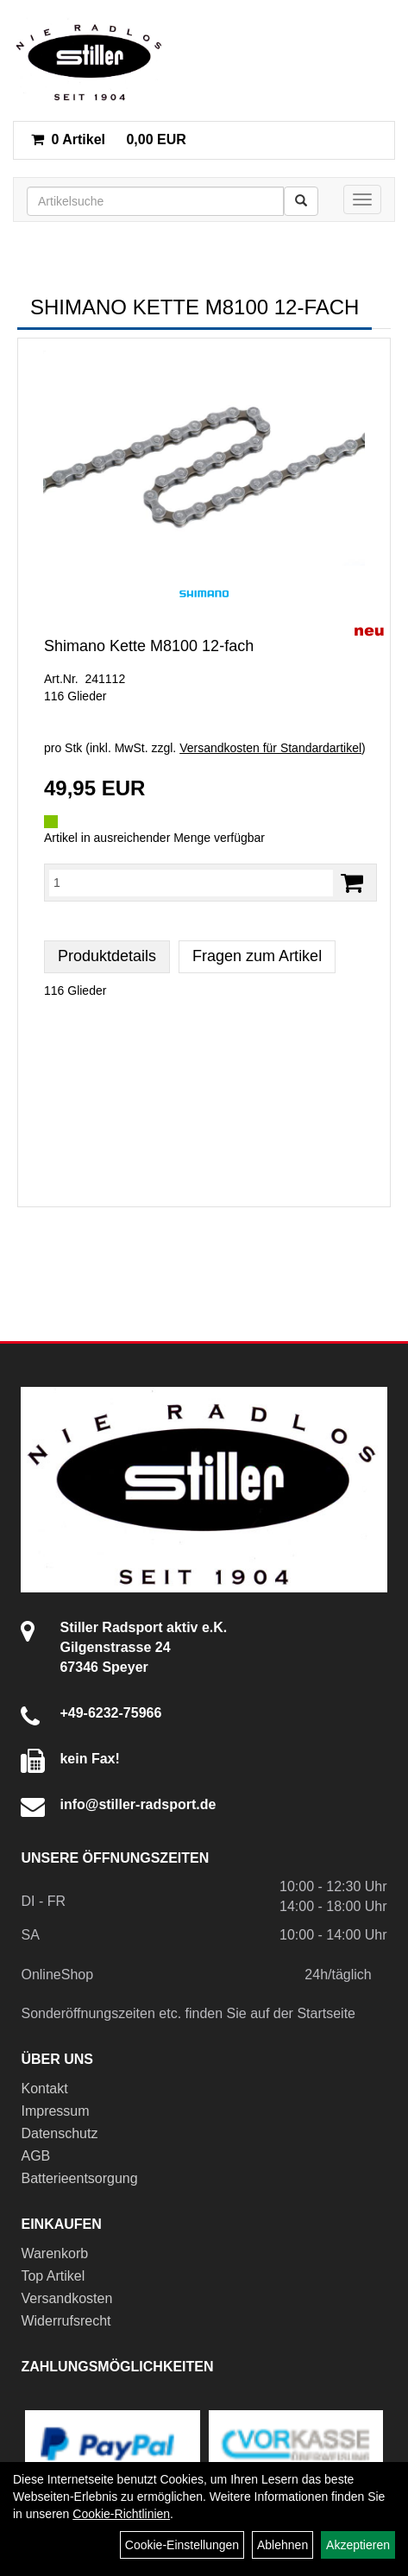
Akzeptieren (358, 2545)
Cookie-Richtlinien (121, 2514)
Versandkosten (66, 2298)
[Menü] (362, 199)
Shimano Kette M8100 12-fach (149, 646)
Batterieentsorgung (79, 2178)
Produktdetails (107, 956)
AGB (35, 2156)
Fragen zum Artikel (257, 956)
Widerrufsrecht (65, 2320)
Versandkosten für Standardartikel (270, 748)
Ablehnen (282, 2545)
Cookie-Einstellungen (182, 2545)
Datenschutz (59, 2133)
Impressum (55, 2111)
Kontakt (44, 2088)
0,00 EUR (108, 139)
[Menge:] (191, 882)
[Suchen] (301, 201)
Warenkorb (54, 2253)
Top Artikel (53, 2276)
